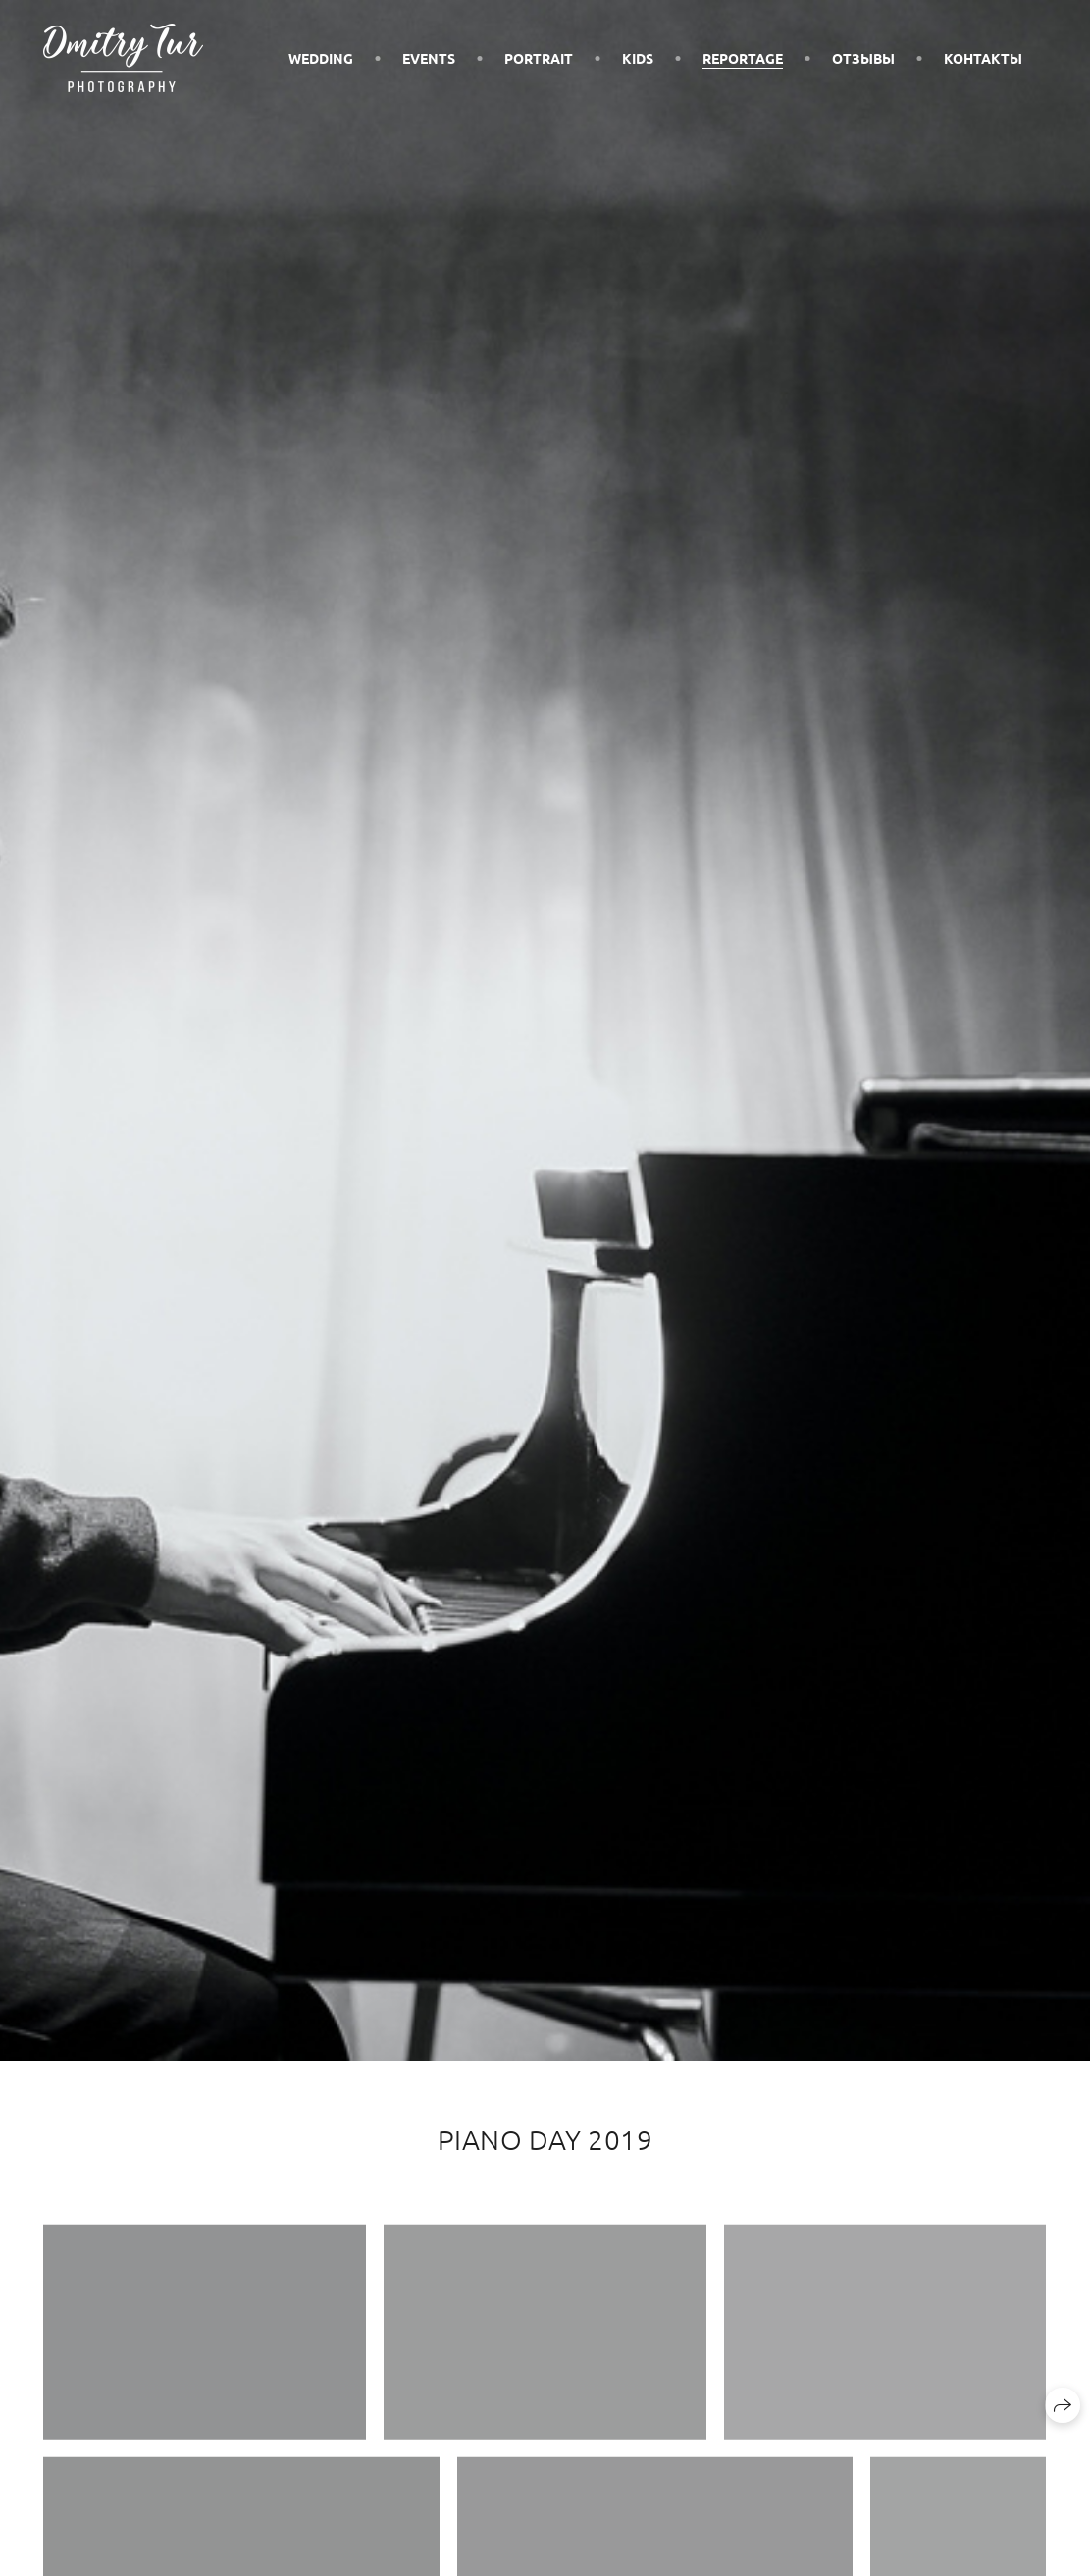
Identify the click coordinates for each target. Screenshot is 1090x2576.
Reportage (742, 58)
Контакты (983, 58)
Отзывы (863, 58)
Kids (637, 58)
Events (428, 58)
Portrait (538, 58)
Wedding (320, 58)
